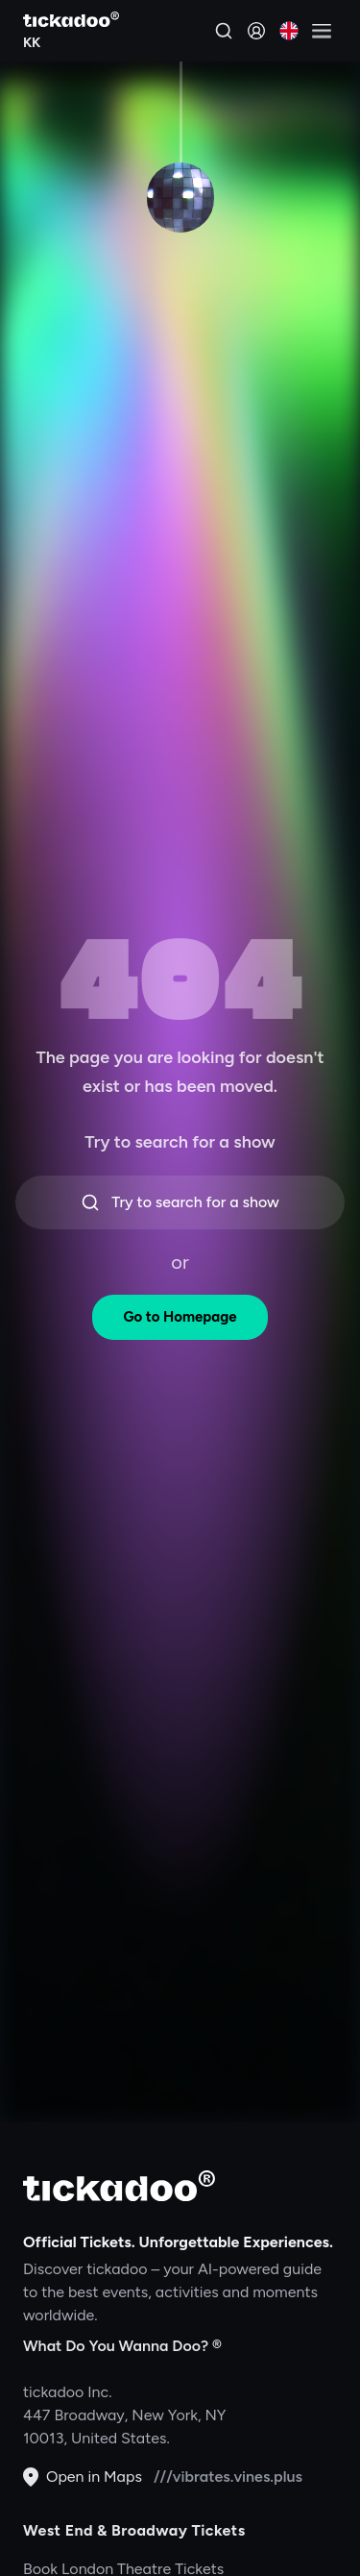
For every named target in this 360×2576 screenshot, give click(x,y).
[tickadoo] (119, 2185)
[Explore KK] (71, 40)
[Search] (223, 30)
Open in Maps (82, 2477)
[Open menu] (321, 30)
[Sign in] (256, 30)
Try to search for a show (180, 1202)
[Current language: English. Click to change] (289, 30)
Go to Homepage (179, 1316)
